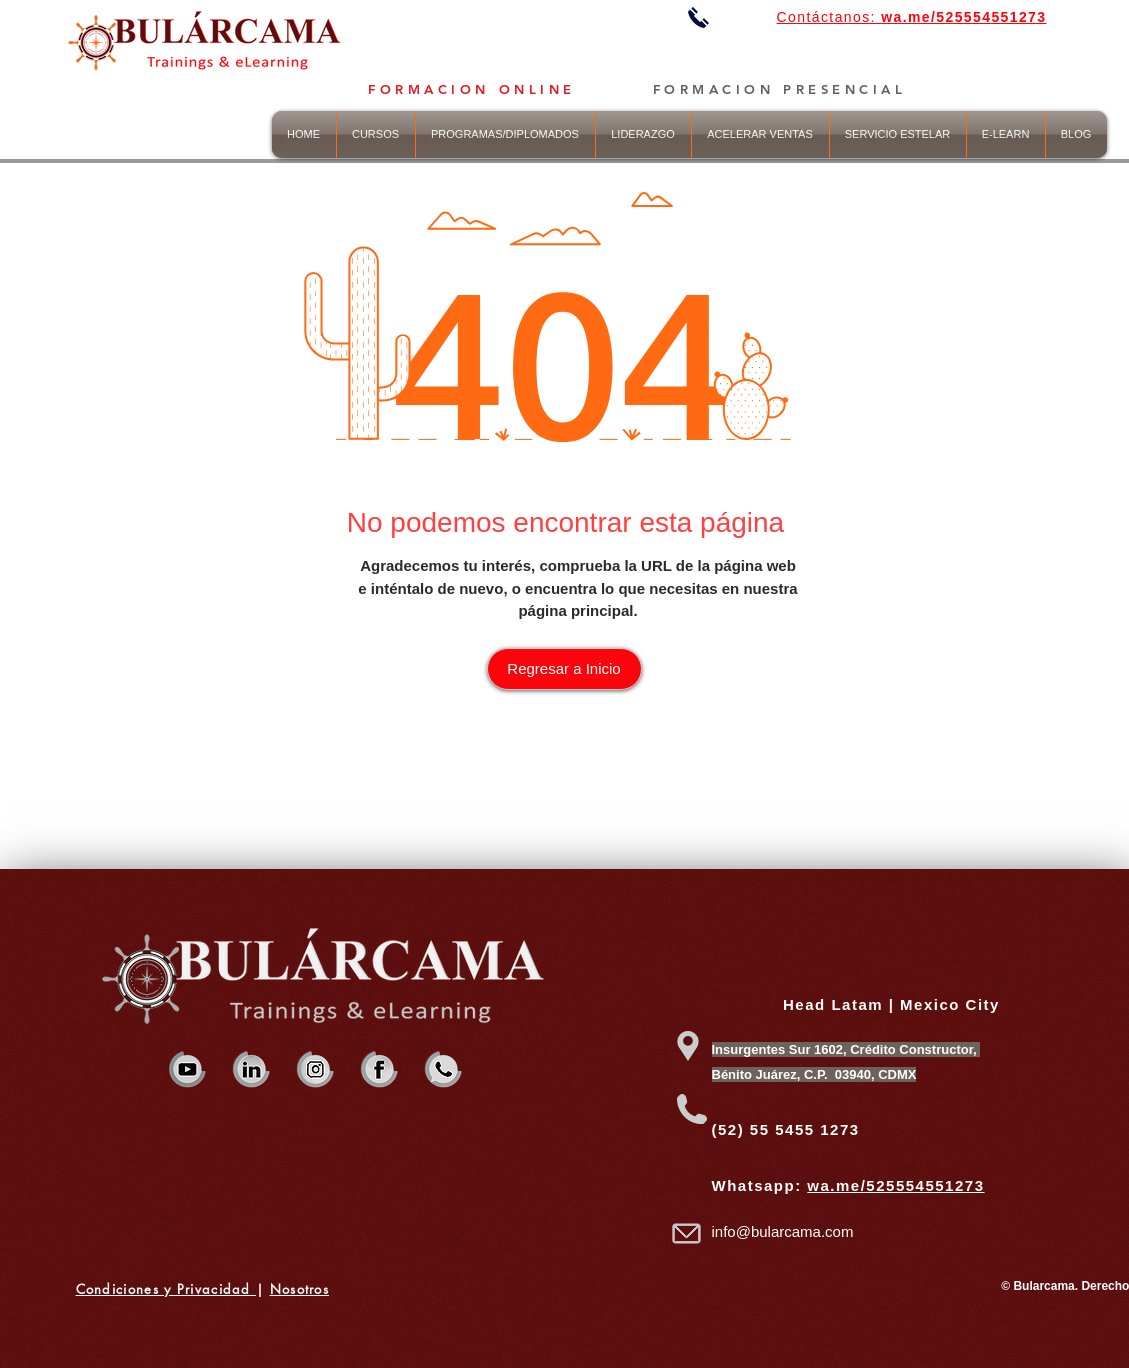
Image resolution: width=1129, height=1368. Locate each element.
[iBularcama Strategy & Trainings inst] (315, 1069)
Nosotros (299, 1289)
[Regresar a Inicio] (564, 669)
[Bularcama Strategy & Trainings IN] (251, 1069)
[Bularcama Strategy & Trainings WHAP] (443, 1069)
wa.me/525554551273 (895, 1185)
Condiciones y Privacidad (166, 1289)
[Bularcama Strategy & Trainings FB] (379, 1069)
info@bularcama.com (783, 1231)
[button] (643, 134)
